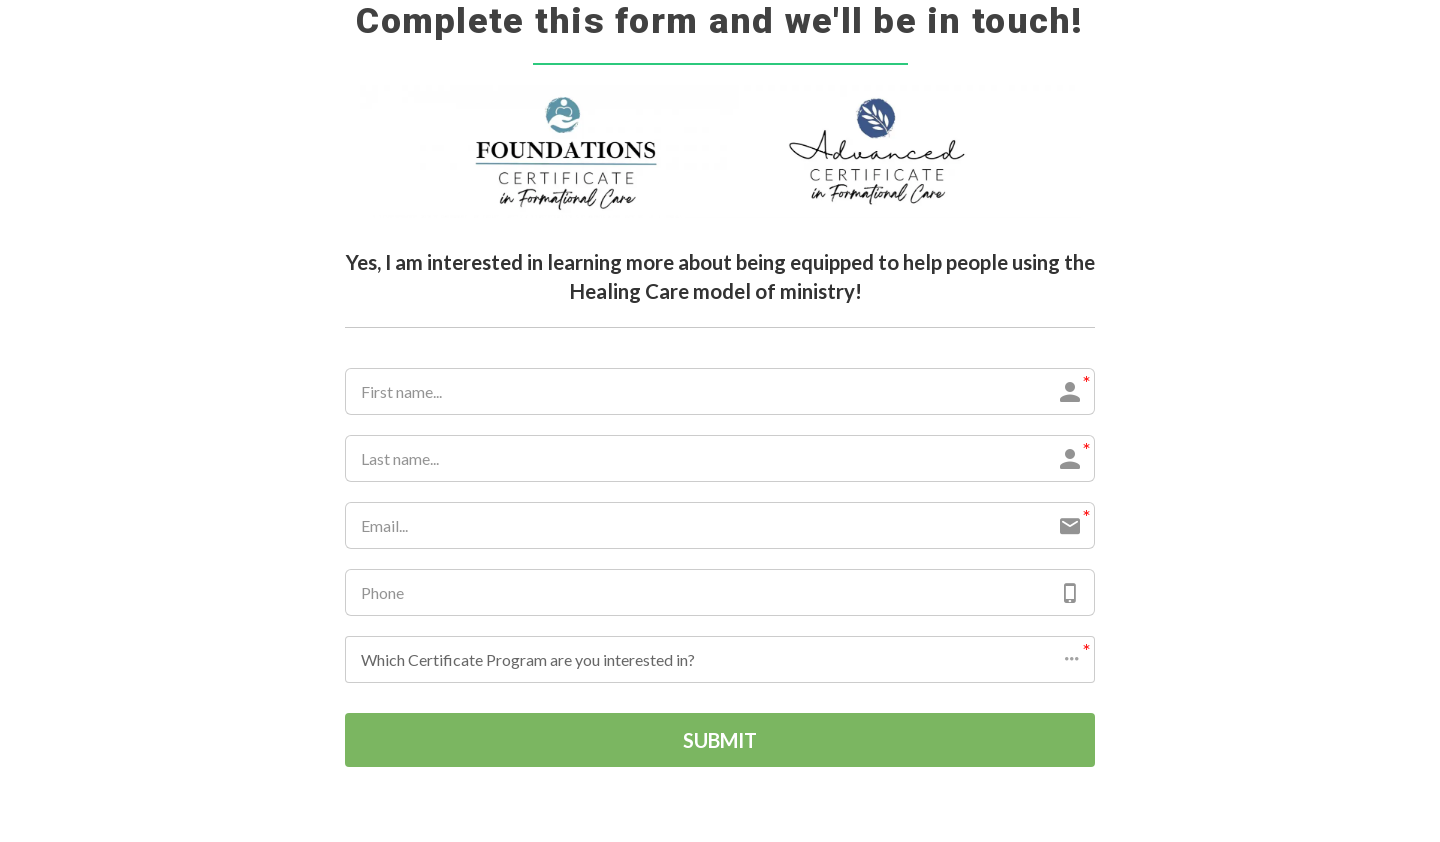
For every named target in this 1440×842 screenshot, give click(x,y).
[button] (720, 659)
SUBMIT (720, 740)
